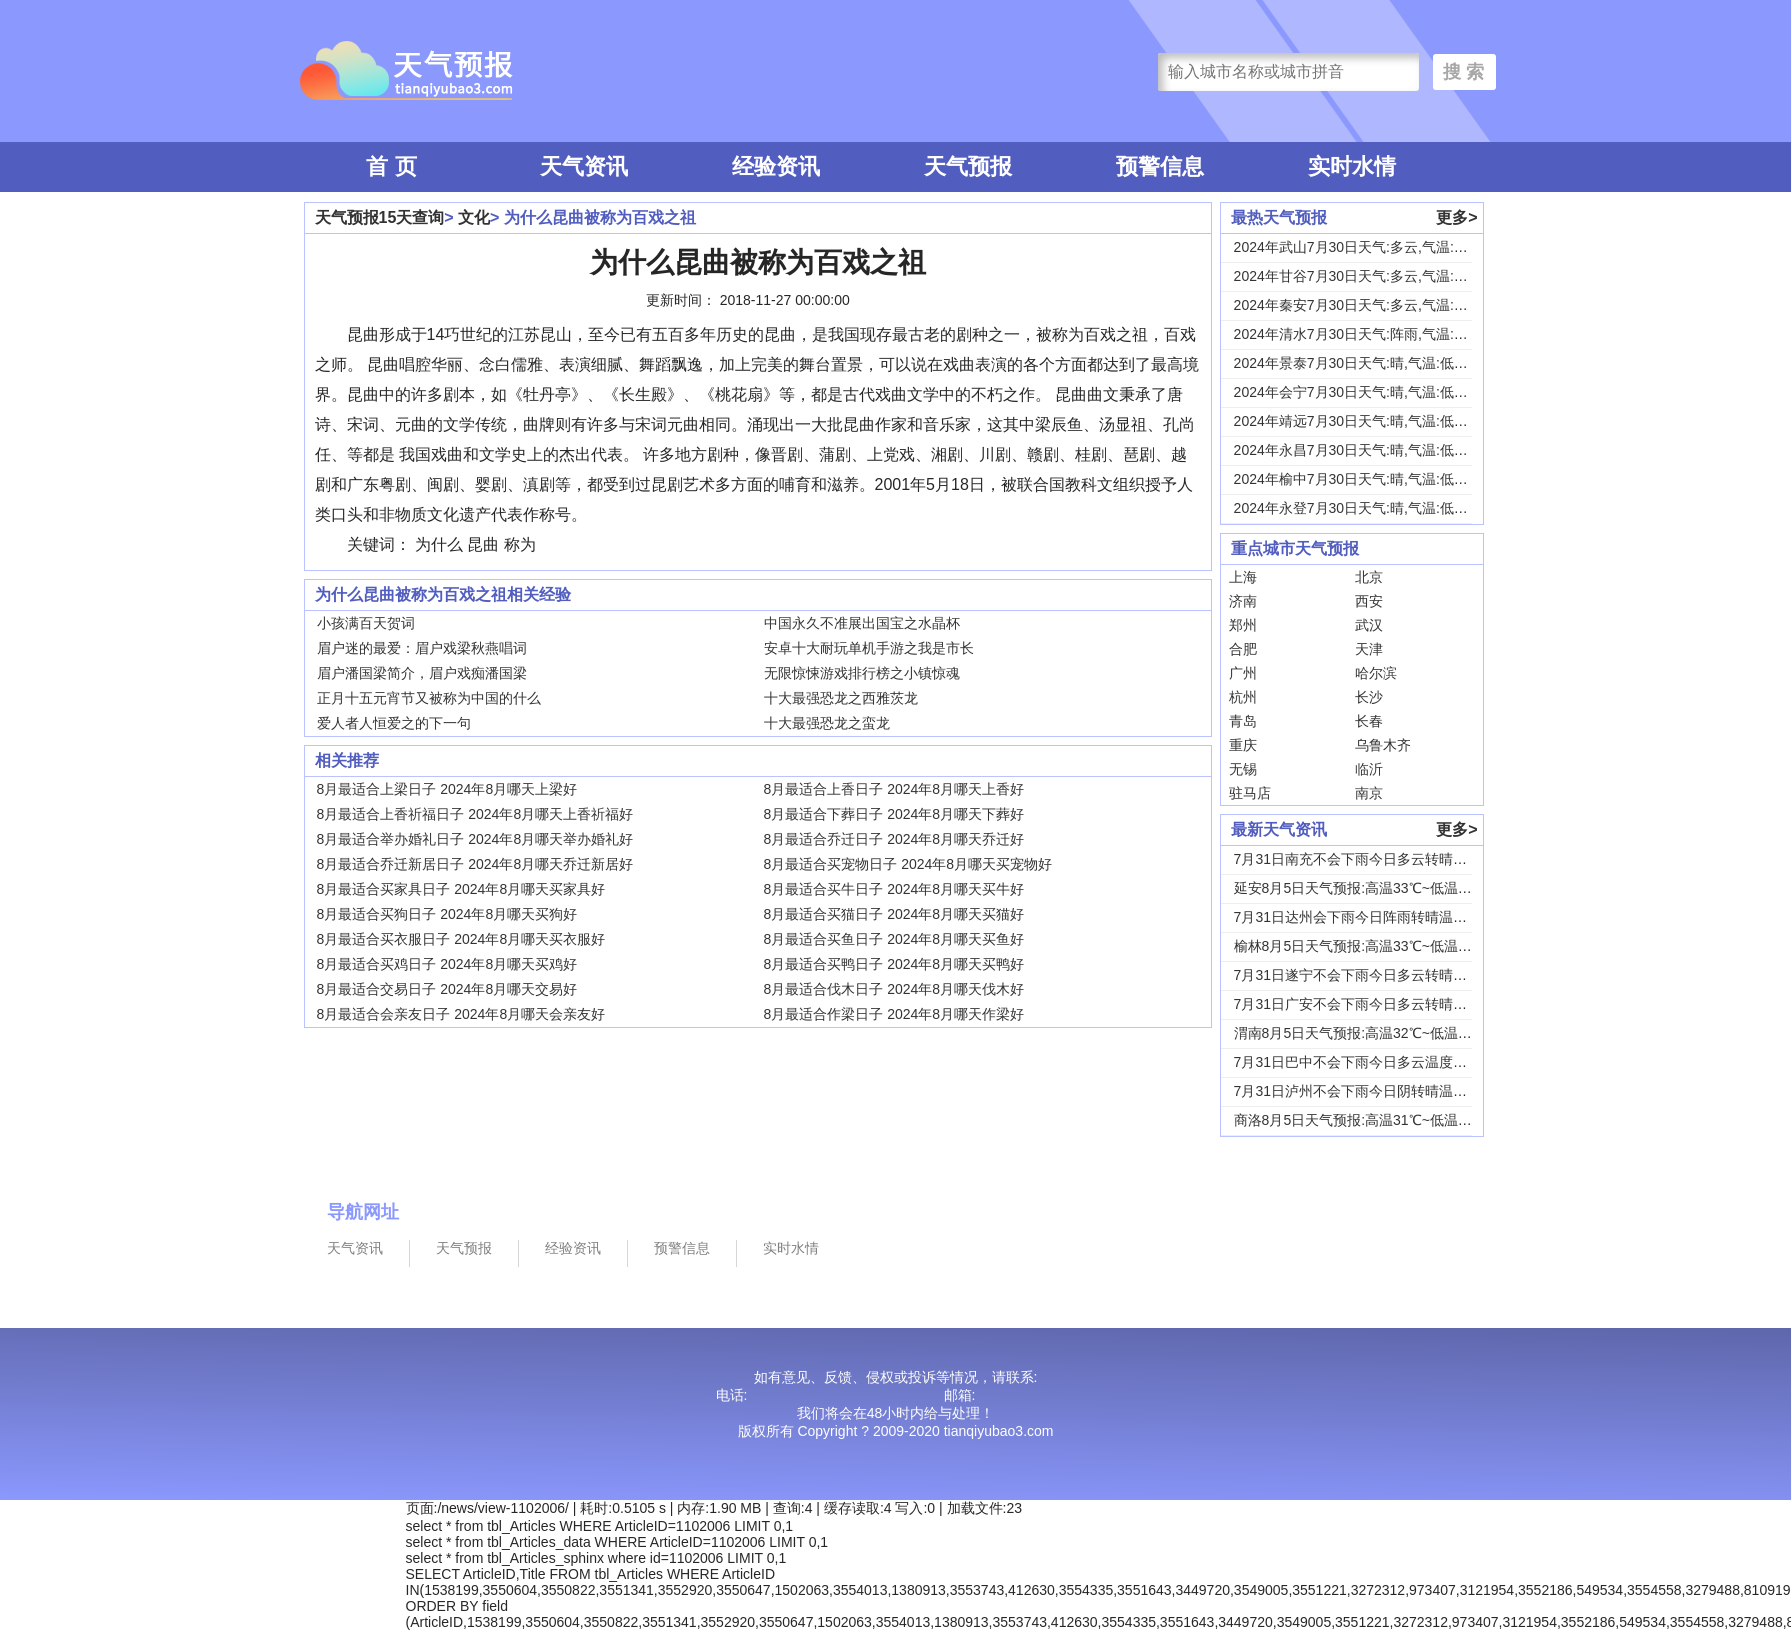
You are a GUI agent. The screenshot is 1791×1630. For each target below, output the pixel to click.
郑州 (1243, 625)
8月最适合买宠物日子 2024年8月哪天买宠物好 (908, 864)
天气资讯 (584, 166)
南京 (1369, 793)
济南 (1243, 601)
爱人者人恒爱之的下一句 (394, 723)
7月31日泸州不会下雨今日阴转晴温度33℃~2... (1379, 1091)
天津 (1369, 649)
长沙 (1369, 697)
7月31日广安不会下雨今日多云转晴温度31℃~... (1382, 1004)
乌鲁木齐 (1383, 745)
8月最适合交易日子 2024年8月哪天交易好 (447, 989)
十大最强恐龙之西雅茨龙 (841, 698)
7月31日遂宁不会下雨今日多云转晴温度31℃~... (1382, 975)
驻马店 (1250, 793)
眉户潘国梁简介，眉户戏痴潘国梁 (422, 673)
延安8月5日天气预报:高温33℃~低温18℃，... (1373, 888)
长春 (1369, 721)
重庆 (1243, 745)
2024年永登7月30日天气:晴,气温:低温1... (1361, 508)
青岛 (1243, 721)
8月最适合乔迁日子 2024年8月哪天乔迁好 (894, 839)
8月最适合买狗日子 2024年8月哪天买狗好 (447, 914)
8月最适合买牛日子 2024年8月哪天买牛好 (894, 889)
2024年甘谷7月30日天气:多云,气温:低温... (1364, 276)
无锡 (1243, 769)
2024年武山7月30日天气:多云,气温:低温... (1364, 247)
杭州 (1243, 697)
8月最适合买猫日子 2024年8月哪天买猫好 (894, 914)
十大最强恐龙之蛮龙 (827, 723)
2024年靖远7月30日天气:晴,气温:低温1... (1361, 421)
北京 (1369, 577)
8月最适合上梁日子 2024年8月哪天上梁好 (447, 789)
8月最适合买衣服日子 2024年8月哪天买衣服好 (461, 939)
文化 (474, 217)
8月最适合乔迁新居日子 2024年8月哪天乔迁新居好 (475, 864)
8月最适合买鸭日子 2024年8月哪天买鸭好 (894, 964)
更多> (1456, 217)
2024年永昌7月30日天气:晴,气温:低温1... (1361, 450)
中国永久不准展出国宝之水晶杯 (862, 623)
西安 (1369, 601)
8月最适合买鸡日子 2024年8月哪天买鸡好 (447, 964)
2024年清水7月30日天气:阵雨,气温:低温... (1364, 334)
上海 (1243, 577)
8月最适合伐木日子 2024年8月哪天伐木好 (894, 989)
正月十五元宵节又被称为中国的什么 (429, 698)
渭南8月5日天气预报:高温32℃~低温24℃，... (1373, 1033)
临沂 (1369, 769)
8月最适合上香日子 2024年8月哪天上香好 (894, 789)
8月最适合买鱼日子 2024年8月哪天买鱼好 (894, 939)
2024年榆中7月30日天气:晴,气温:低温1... (1361, 479)
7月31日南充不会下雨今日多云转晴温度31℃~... (1382, 859)
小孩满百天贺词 (366, 623)
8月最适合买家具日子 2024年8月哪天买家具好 (461, 889)
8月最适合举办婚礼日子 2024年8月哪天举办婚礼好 (475, 839)
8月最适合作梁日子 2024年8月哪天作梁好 (894, 1014)
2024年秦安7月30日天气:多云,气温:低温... (1364, 305)
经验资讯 (776, 166)
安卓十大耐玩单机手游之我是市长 (869, 648)
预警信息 (1160, 166)
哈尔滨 (1376, 673)
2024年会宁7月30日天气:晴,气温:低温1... (1361, 392)
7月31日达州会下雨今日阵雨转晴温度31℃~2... (1379, 917)
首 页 (391, 166)
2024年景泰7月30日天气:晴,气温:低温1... (1361, 363)
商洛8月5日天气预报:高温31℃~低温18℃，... (1373, 1120)
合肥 (1243, 649)
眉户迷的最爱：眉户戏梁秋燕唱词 (422, 648)
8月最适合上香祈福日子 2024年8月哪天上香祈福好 (475, 814)
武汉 (1369, 625)
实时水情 (1352, 166)
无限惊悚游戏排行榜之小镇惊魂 (862, 673)
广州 (1243, 673)
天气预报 (968, 166)
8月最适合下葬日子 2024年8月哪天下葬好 (894, 814)
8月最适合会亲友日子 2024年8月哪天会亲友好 (461, 1014)
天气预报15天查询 (380, 217)
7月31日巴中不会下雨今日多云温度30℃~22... (1375, 1062)
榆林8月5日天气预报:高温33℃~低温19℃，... (1373, 946)
